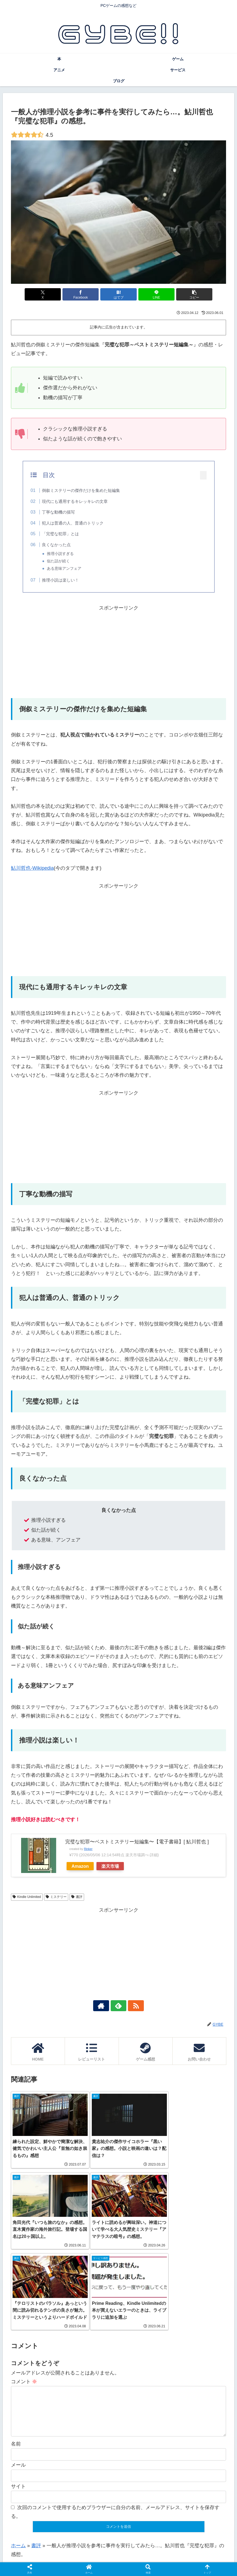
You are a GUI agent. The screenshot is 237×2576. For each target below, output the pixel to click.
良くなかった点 (56, 544)
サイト (18, 2406)
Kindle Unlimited (27, 1897)
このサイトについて (76, 2559)
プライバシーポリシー (147, 2559)
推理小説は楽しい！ (60, 580)
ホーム (18, 2465)
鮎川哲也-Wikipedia (32, 868)
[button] (190, 294)
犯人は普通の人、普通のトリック (73, 523)
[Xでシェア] (46, 294)
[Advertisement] (118, 650)
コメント (24, 2292)
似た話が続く (58, 561)
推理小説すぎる (60, 554)
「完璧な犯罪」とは (60, 533)
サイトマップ (183, 2559)
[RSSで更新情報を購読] (131, 2005)
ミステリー (56, 1897)
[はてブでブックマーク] (118, 294)
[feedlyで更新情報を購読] (118, 2005)
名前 (16, 2363)
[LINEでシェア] (155, 294)
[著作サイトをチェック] (106, 2005)
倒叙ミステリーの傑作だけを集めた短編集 (81, 490)
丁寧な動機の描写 (58, 512)
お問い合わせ (110, 2559)
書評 (76, 1897)
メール (18, 2384)
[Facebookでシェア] (82, 294)
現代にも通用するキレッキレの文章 (75, 501)
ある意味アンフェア (64, 568)
